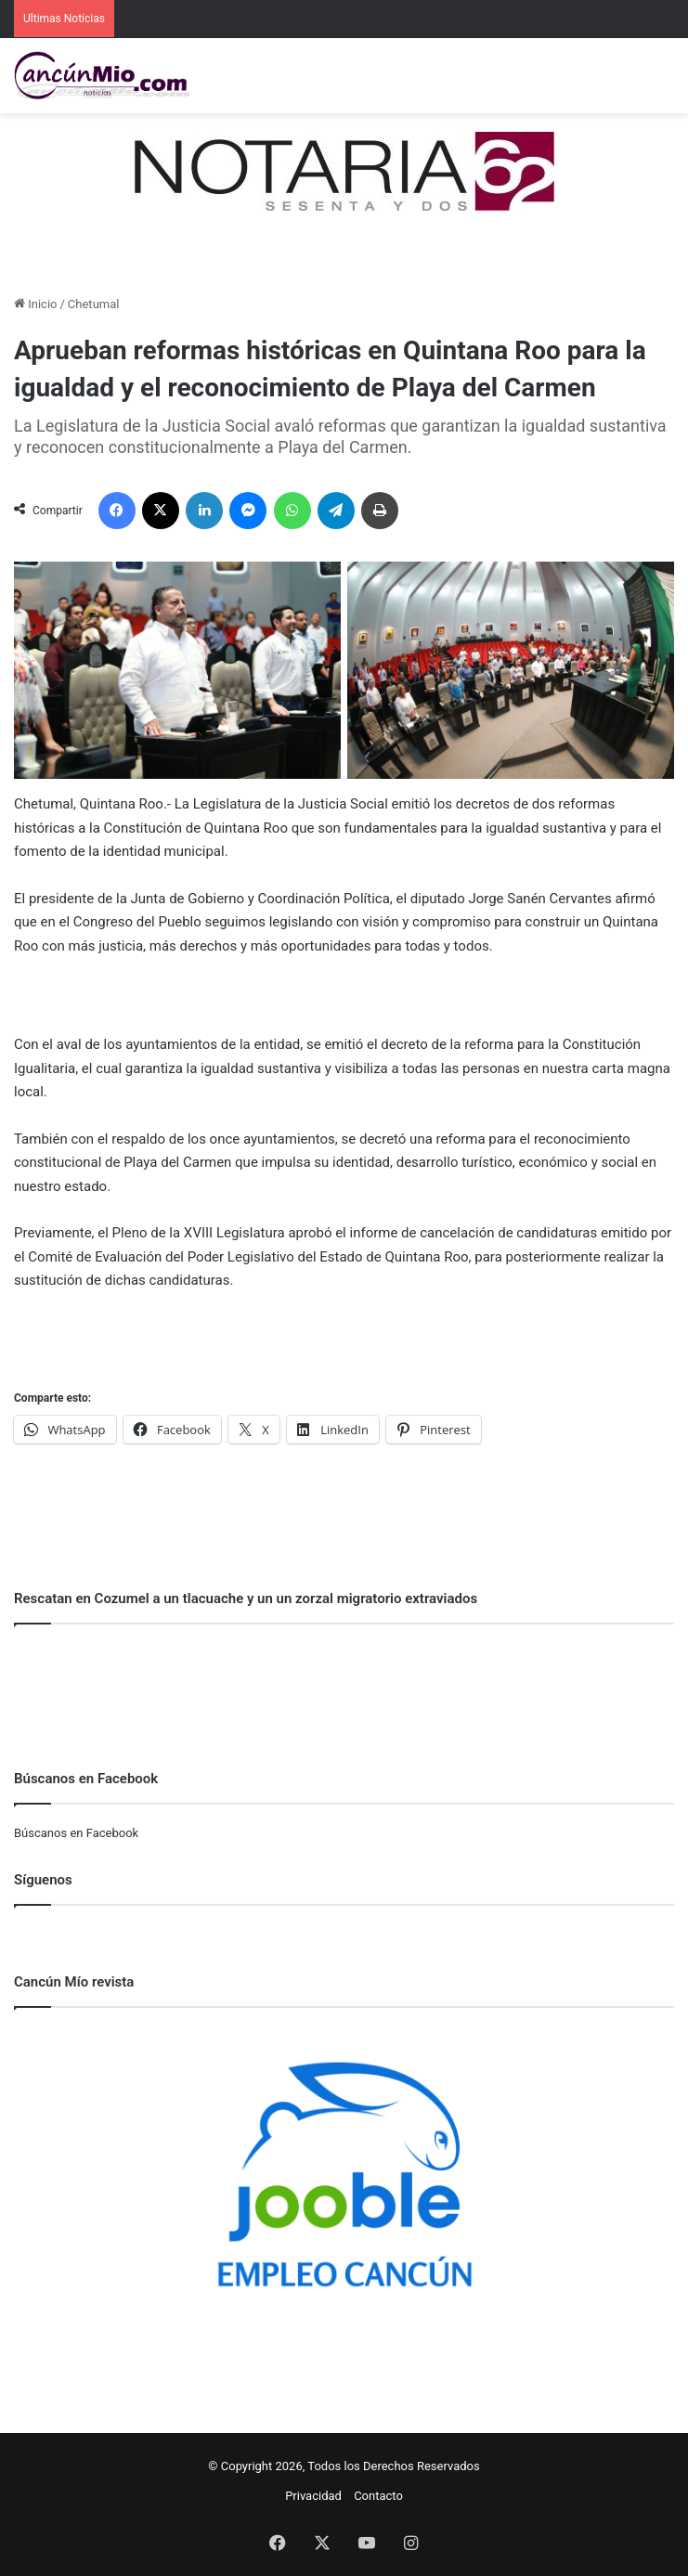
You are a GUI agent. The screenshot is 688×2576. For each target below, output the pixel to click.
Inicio (35, 304)
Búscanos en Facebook (76, 1833)
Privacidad (313, 2496)
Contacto (378, 2496)
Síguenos (43, 1879)
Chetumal (94, 304)
